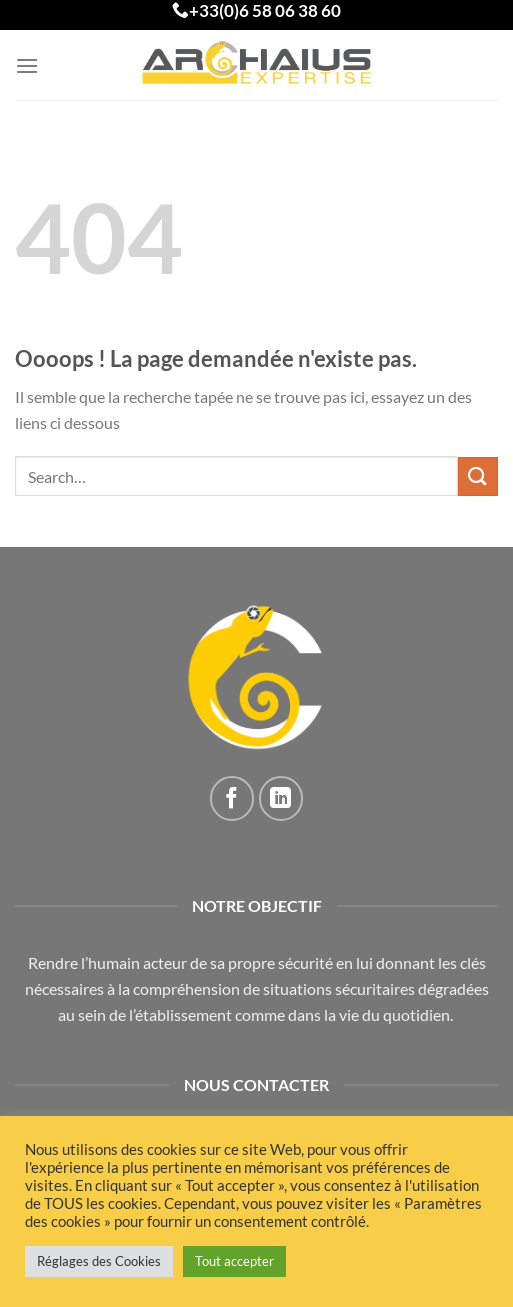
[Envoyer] (478, 476)
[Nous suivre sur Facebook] (232, 798)
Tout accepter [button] (234, 1261)
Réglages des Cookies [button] (99, 1261)
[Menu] (27, 65)
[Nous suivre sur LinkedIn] (281, 798)
